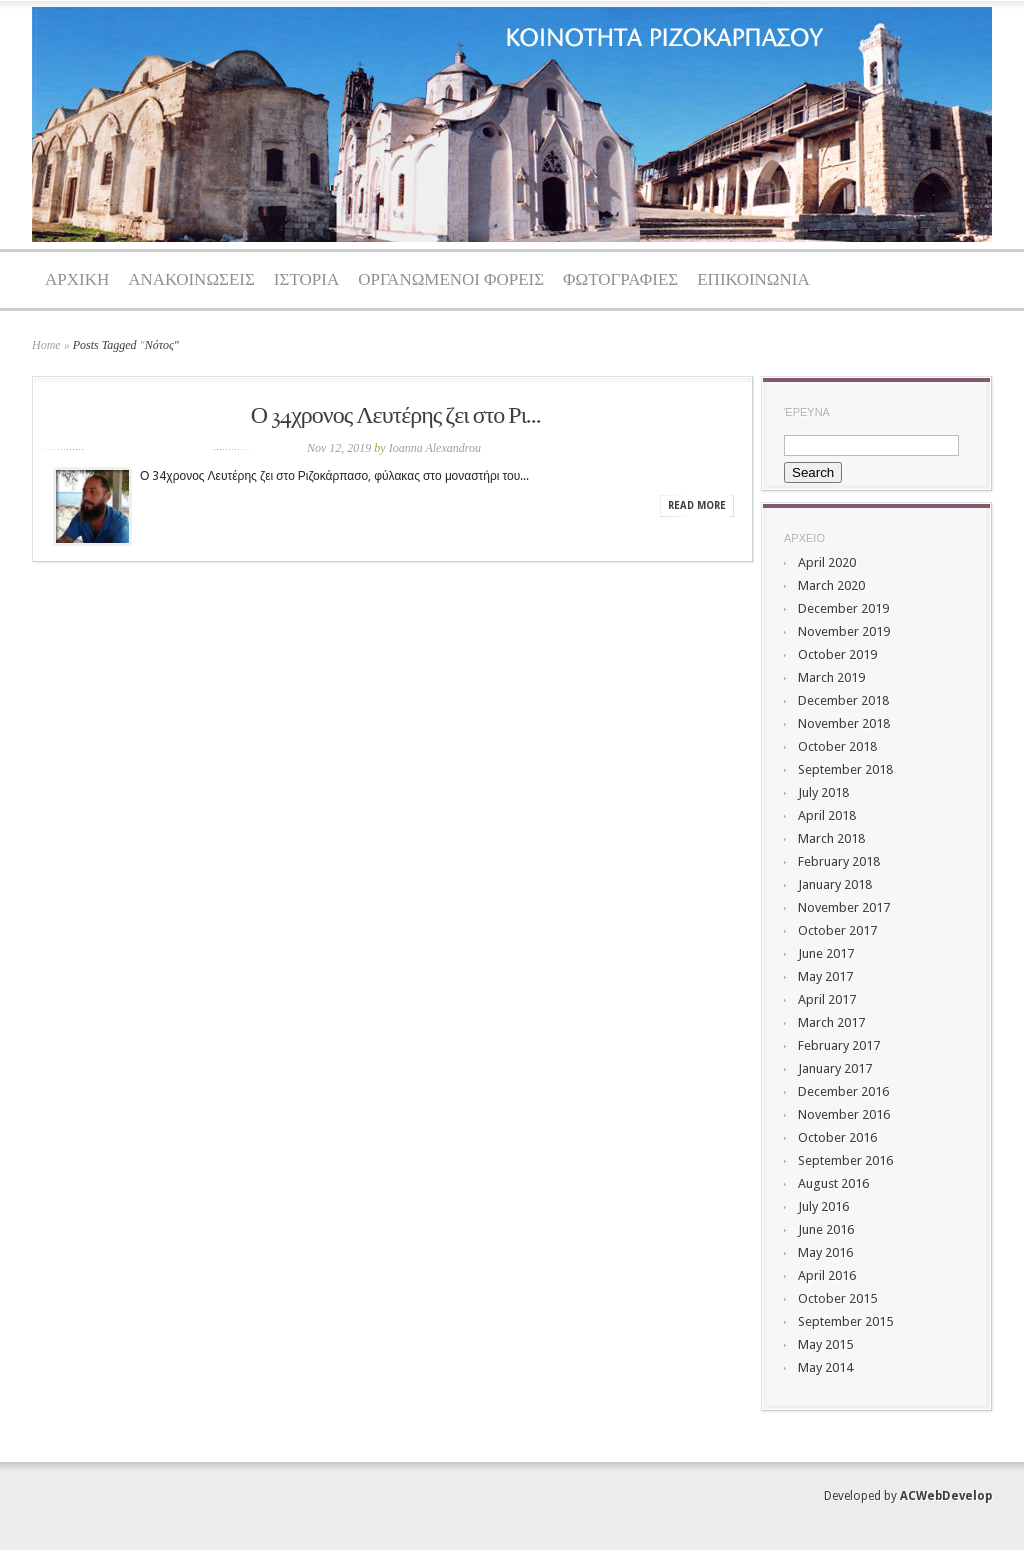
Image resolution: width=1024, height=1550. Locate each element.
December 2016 (843, 1091)
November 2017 (844, 907)
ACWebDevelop (946, 1496)
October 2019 (837, 654)
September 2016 (845, 1160)
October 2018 (837, 746)
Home (46, 345)
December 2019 (843, 608)
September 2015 (845, 1321)
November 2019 (844, 631)
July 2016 (823, 1206)
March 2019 (831, 677)
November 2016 (844, 1114)
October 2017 (837, 930)
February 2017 (839, 1045)
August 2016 (833, 1183)
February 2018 (839, 861)
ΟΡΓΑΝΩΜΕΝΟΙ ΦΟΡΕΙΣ (451, 280)
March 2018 (831, 838)
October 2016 (837, 1137)
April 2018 (827, 815)
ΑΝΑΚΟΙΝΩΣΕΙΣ (191, 280)
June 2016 (826, 1229)
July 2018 (823, 792)
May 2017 (825, 976)
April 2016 (827, 1275)
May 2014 (825, 1367)
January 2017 (835, 1068)
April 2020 (827, 562)
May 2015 (825, 1344)
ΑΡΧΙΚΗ (77, 280)
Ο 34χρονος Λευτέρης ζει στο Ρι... (396, 417)
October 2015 (837, 1298)
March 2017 (831, 1022)
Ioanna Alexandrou (435, 448)
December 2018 (843, 700)
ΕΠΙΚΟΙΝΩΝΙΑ (753, 280)
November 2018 (844, 723)
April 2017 (827, 999)
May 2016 (825, 1252)
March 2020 (831, 585)
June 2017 (826, 953)
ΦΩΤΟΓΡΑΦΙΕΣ (620, 280)
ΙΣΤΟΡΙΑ (306, 280)
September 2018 (845, 769)
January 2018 (835, 884)
